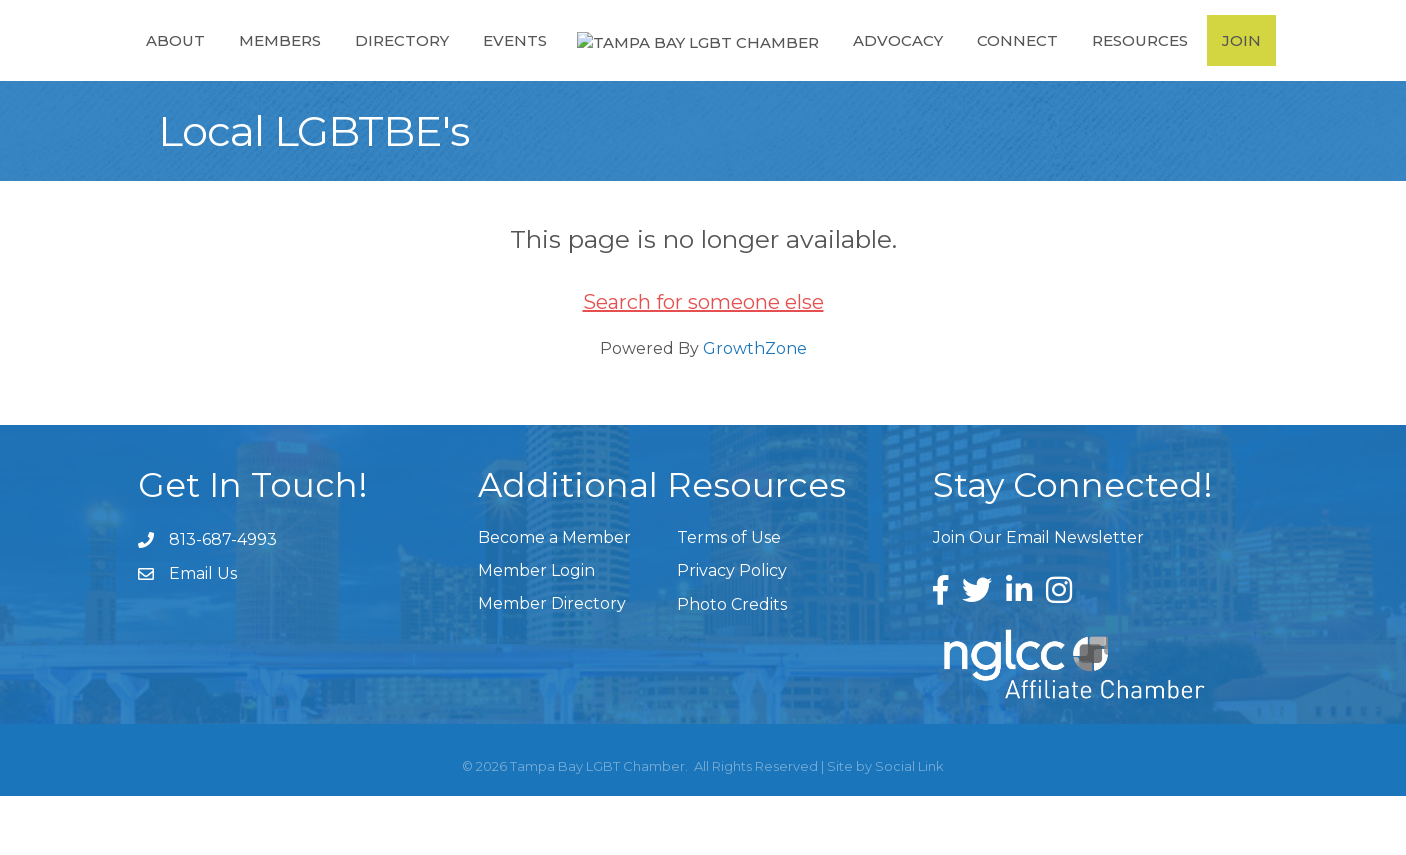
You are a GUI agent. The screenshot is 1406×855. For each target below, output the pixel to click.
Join (1250, 68)
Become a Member (554, 596)
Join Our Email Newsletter (1038, 596)
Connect (1026, 68)
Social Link (909, 825)
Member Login (536, 629)
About (165, 68)
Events (505, 68)
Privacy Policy (732, 629)
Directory (392, 68)
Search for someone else (703, 361)
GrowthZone (755, 407)
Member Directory (552, 662)
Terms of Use (729, 596)
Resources (1149, 68)
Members (270, 68)
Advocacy (907, 68)
